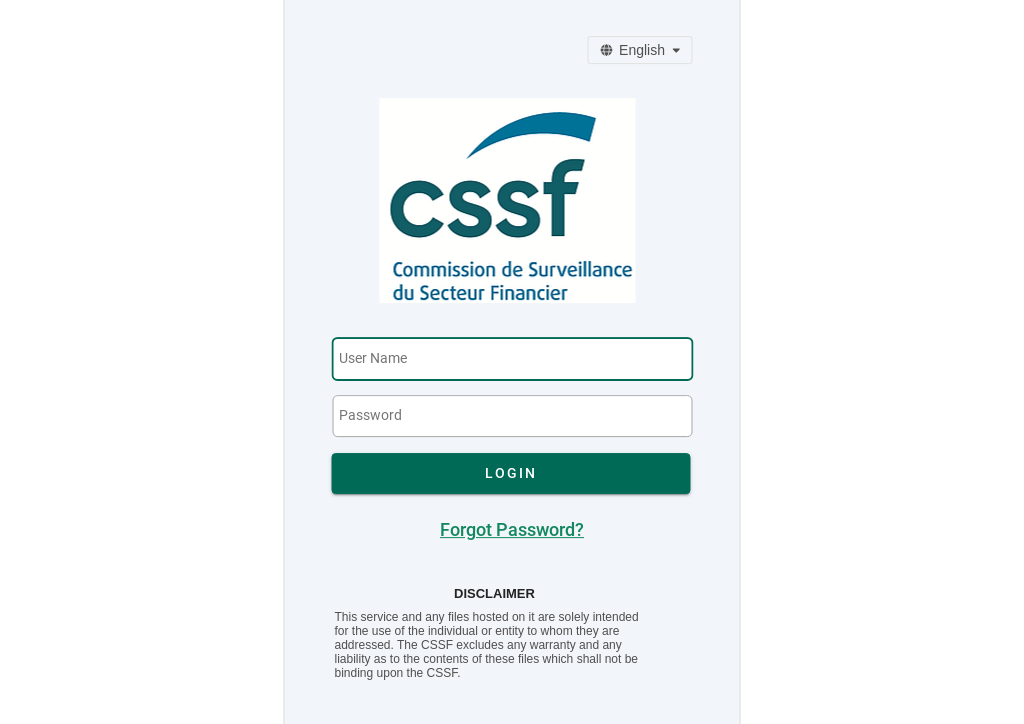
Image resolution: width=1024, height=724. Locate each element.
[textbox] (512, 359)
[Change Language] (639, 50)
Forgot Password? (512, 530)
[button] (511, 473)
